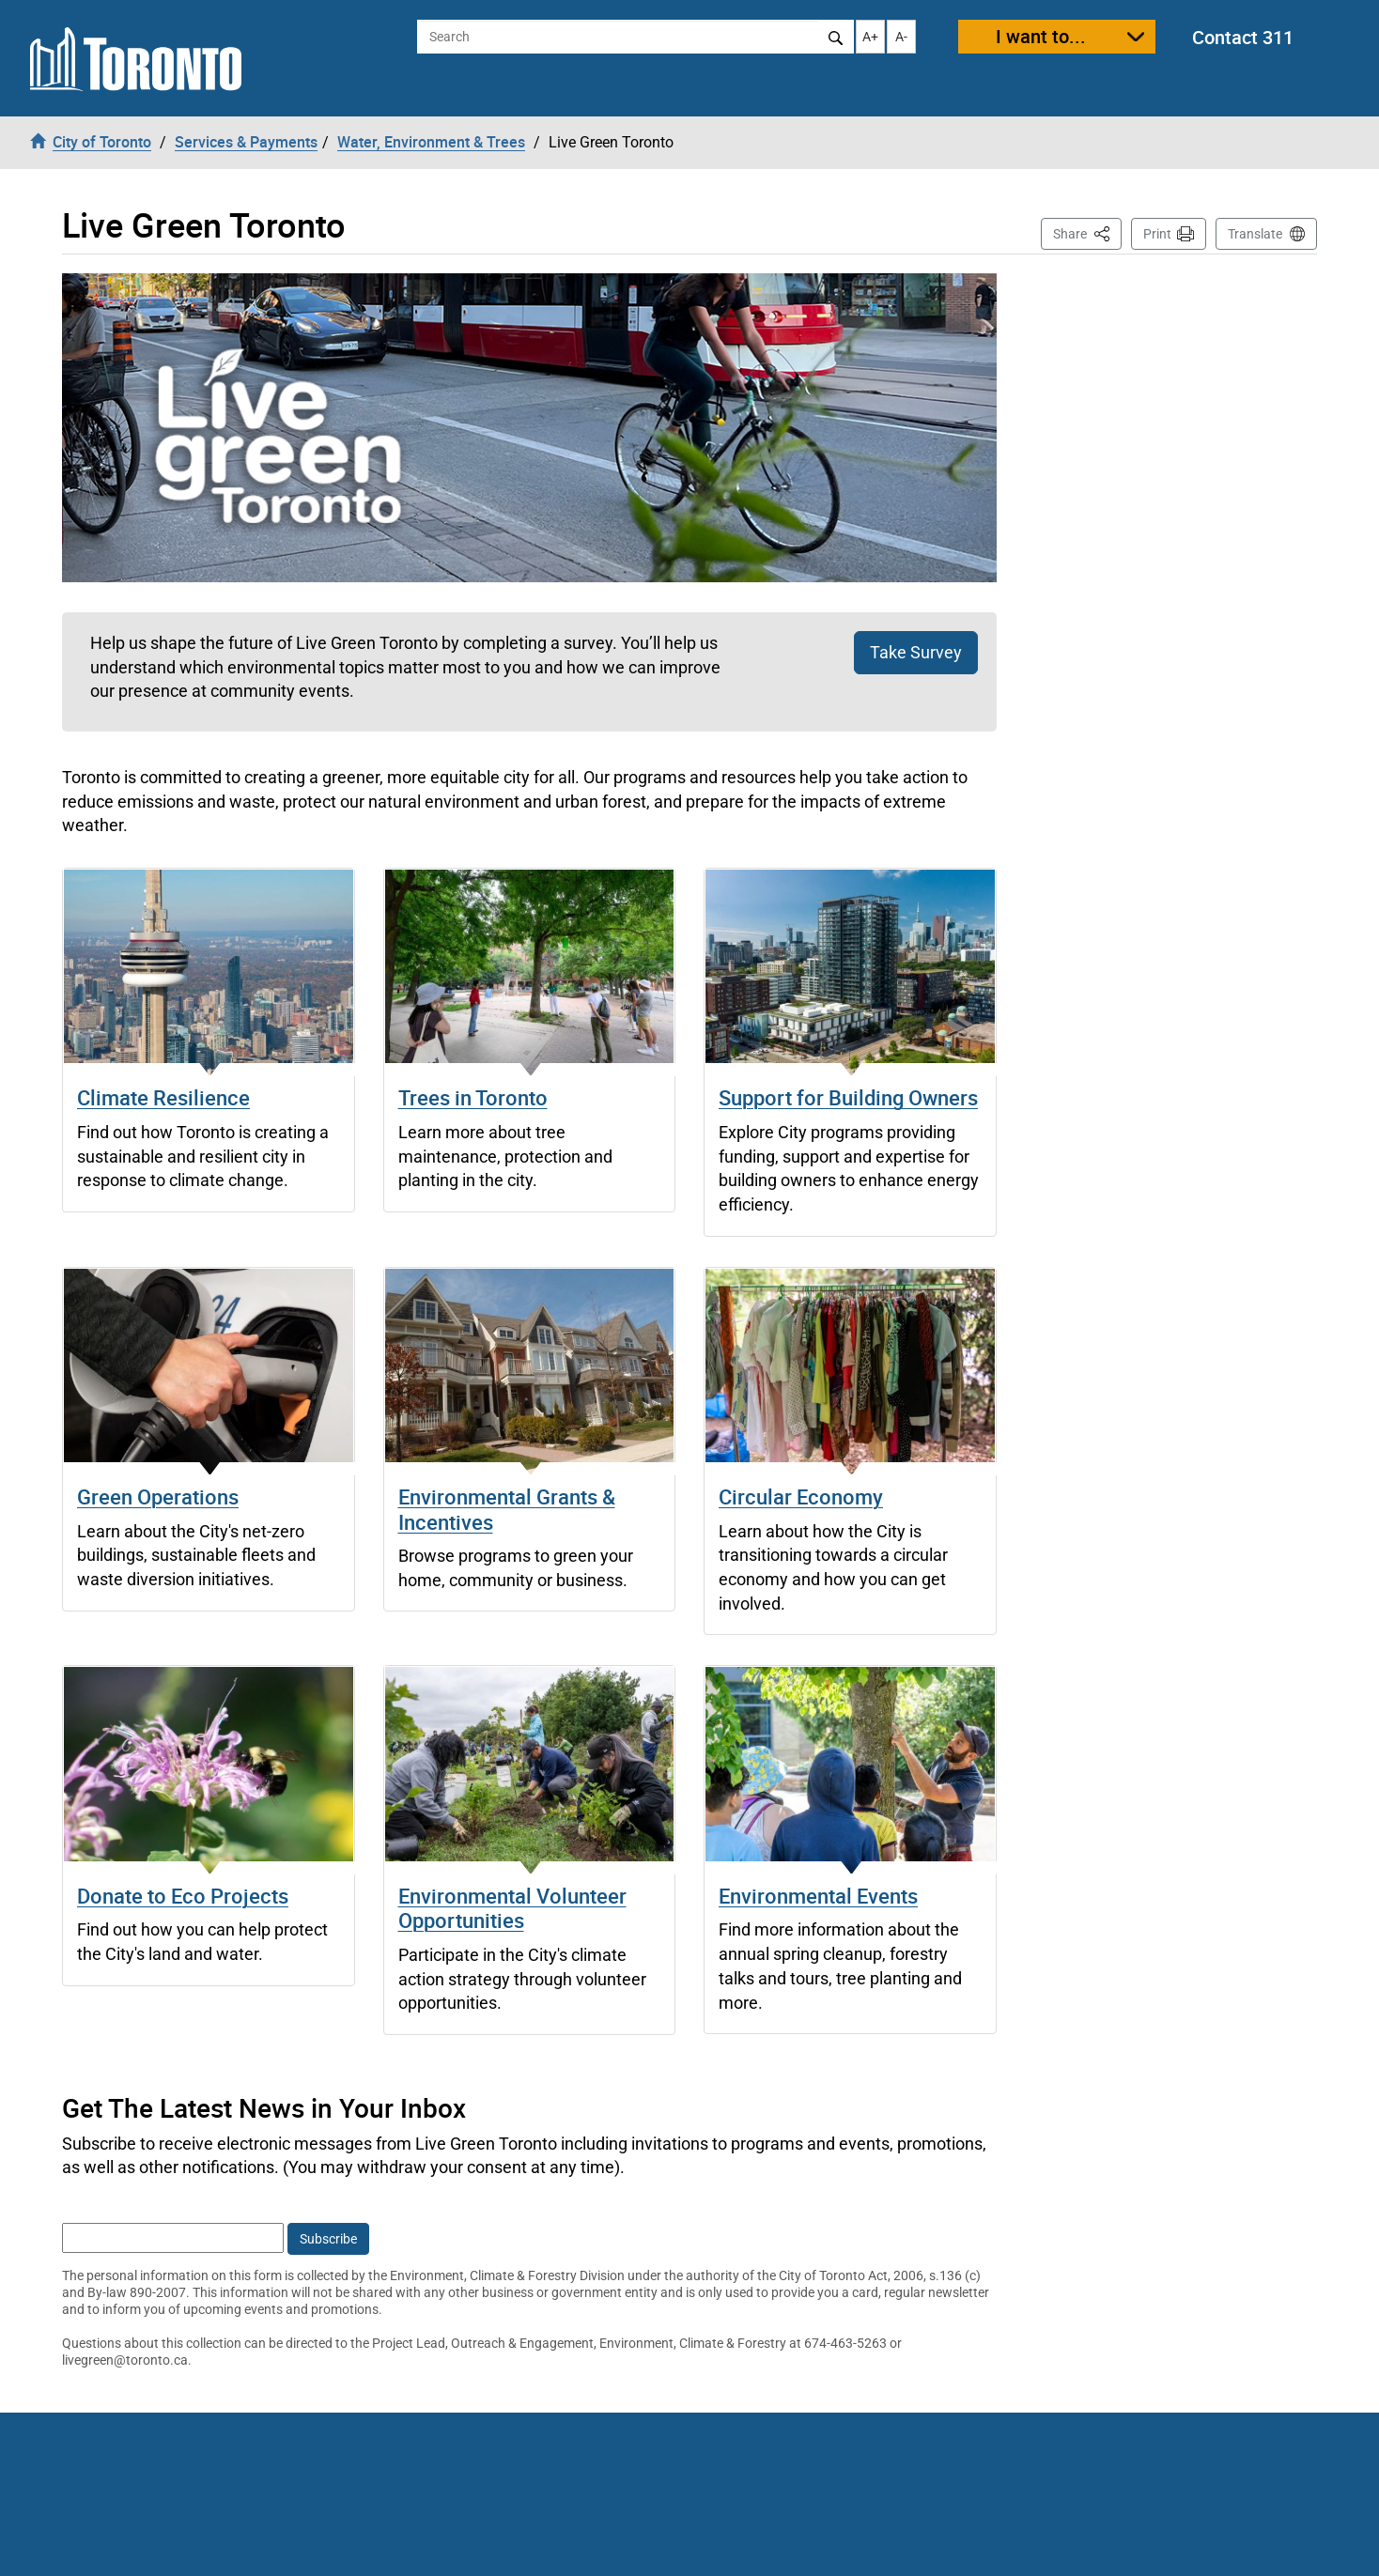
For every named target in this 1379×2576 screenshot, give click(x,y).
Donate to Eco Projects (182, 1895)
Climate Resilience (163, 1097)
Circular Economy (801, 1496)
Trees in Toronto (473, 1097)
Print (1157, 233)
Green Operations (158, 1496)
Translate (1255, 233)
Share (1087, 232)
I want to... (1041, 36)
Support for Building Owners (848, 1097)
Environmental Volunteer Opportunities (512, 1908)
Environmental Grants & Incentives (506, 1509)
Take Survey (916, 652)
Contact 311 (1243, 37)
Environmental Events (818, 1895)
